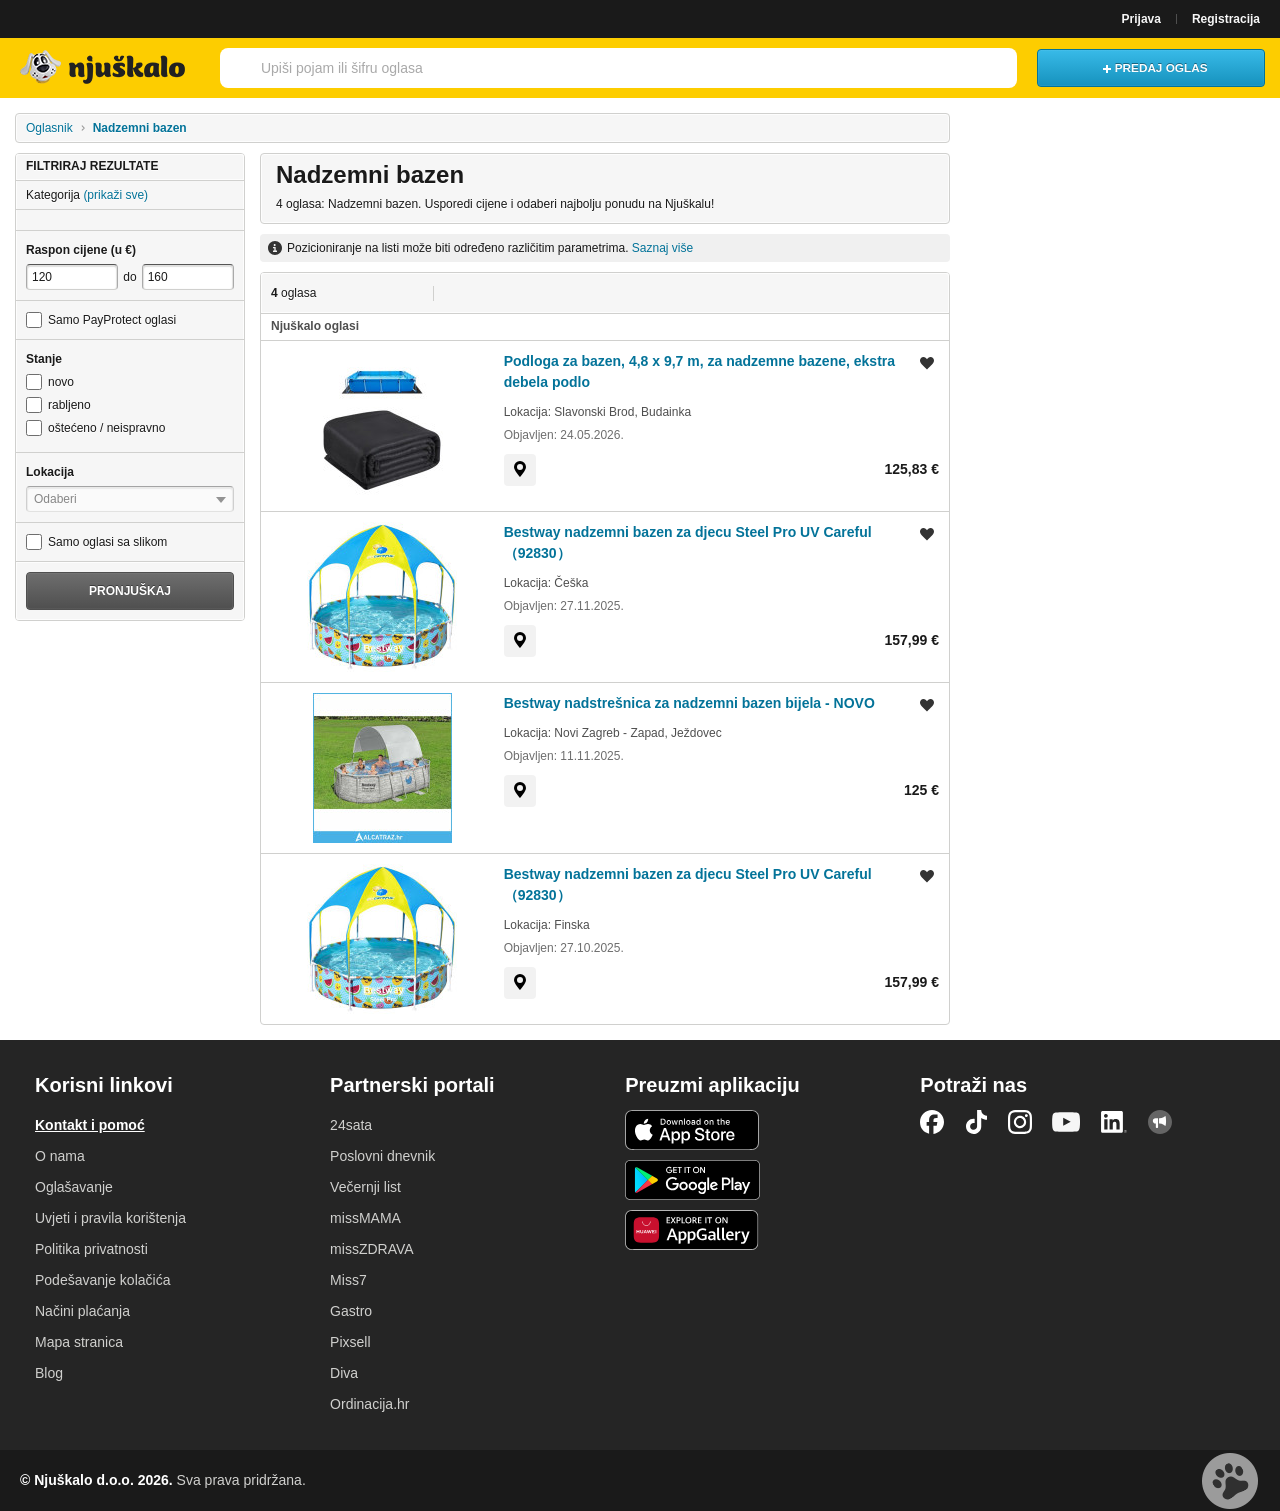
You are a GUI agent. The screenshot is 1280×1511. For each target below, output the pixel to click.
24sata (351, 1125)
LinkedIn (1114, 1122)
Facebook (932, 1122)
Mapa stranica (79, 1342)
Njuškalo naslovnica (105, 68)
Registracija (1226, 19)
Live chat (1230, 1481)
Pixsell (350, 1342)
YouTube (1066, 1122)
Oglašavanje (74, 1187)
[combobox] (616, 68)
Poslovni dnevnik (382, 1156)
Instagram (1020, 1122)
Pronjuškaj (130, 591)
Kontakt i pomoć (90, 1125)
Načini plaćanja (82, 1311)
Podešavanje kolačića (102, 1280)
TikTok (976, 1122)
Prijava (1141, 19)
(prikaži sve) (115, 195)
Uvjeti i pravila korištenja (110, 1218)
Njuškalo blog (1160, 1122)
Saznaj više (662, 248)
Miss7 (348, 1280)
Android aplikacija (692, 1180)
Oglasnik (49, 128)
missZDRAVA (371, 1249)
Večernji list (365, 1187)
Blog (49, 1373)
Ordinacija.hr (369, 1404)
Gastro (351, 1311)
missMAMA (365, 1218)
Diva (344, 1373)
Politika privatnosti (91, 1249)
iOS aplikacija (692, 1130)
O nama (60, 1156)
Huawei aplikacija (692, 1230)
